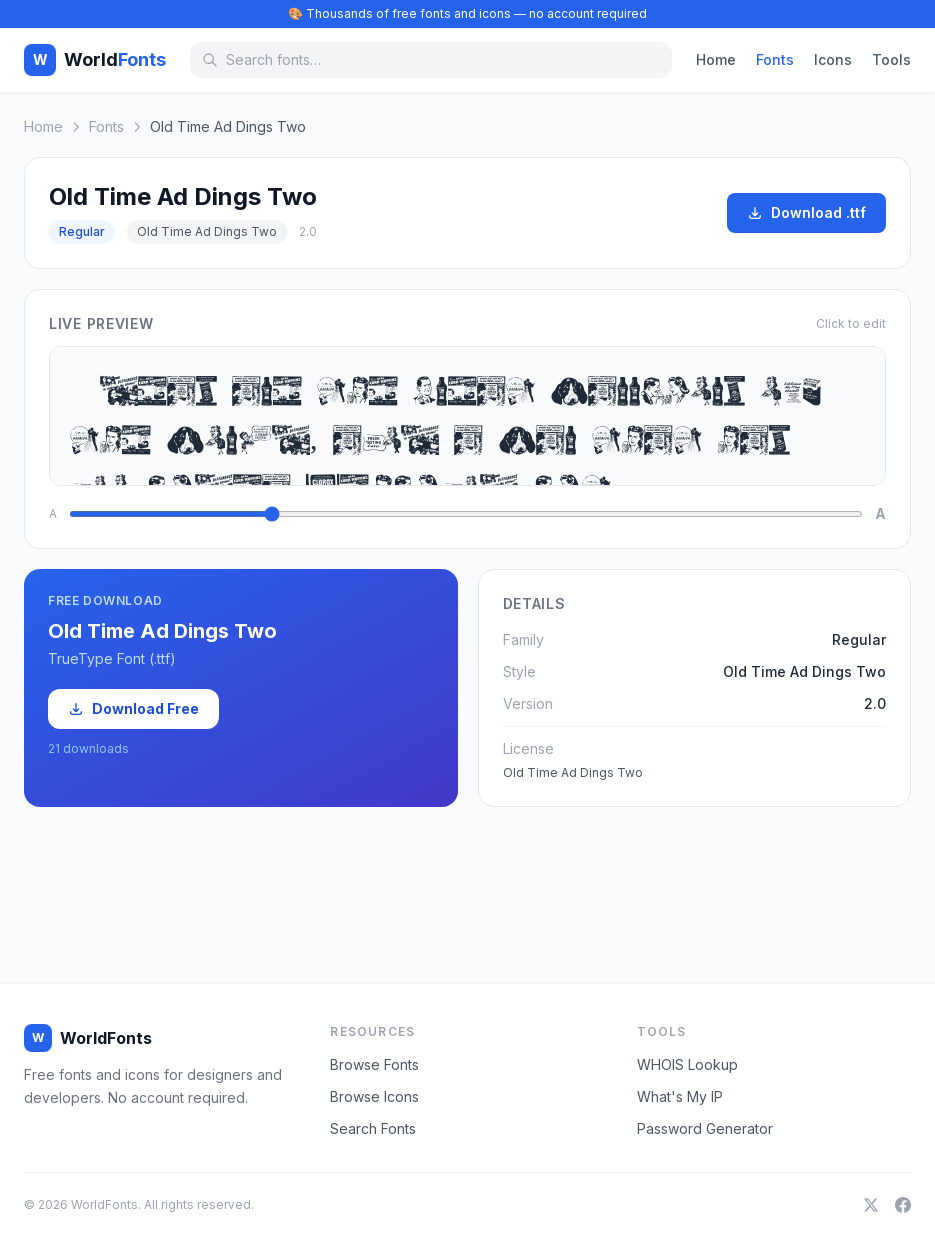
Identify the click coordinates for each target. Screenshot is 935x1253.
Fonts (775, 59)
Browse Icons (374, 1096)
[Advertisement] (468, 877)
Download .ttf (806, 212)
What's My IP (680, 1096)
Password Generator (705, 1128)
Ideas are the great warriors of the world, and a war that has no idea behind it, (467, 416)
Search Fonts (373, 1128)
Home (716, 59)
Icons (833, 59)
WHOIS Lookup (687, 1064)
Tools (891, 59)
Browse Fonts (374, 1064)
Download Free (133, 708)
